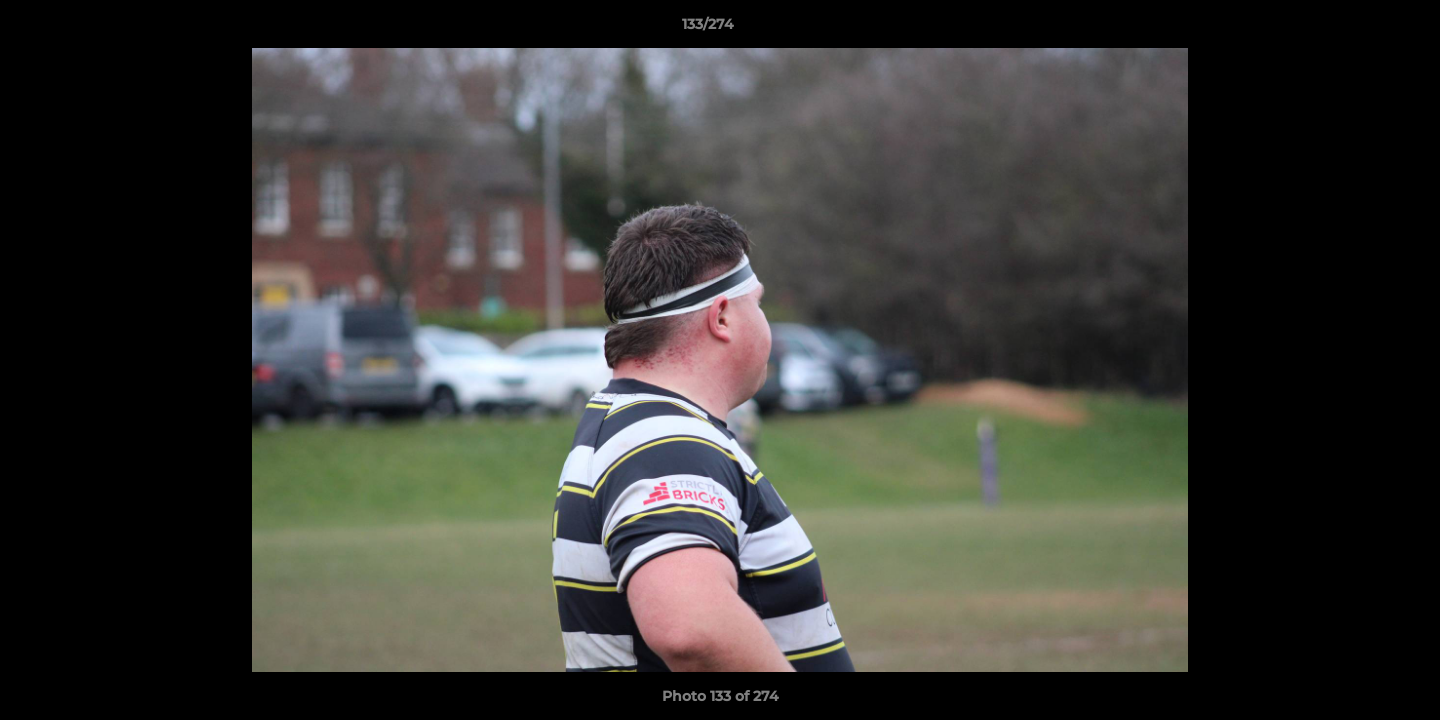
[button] (1356, 29)
